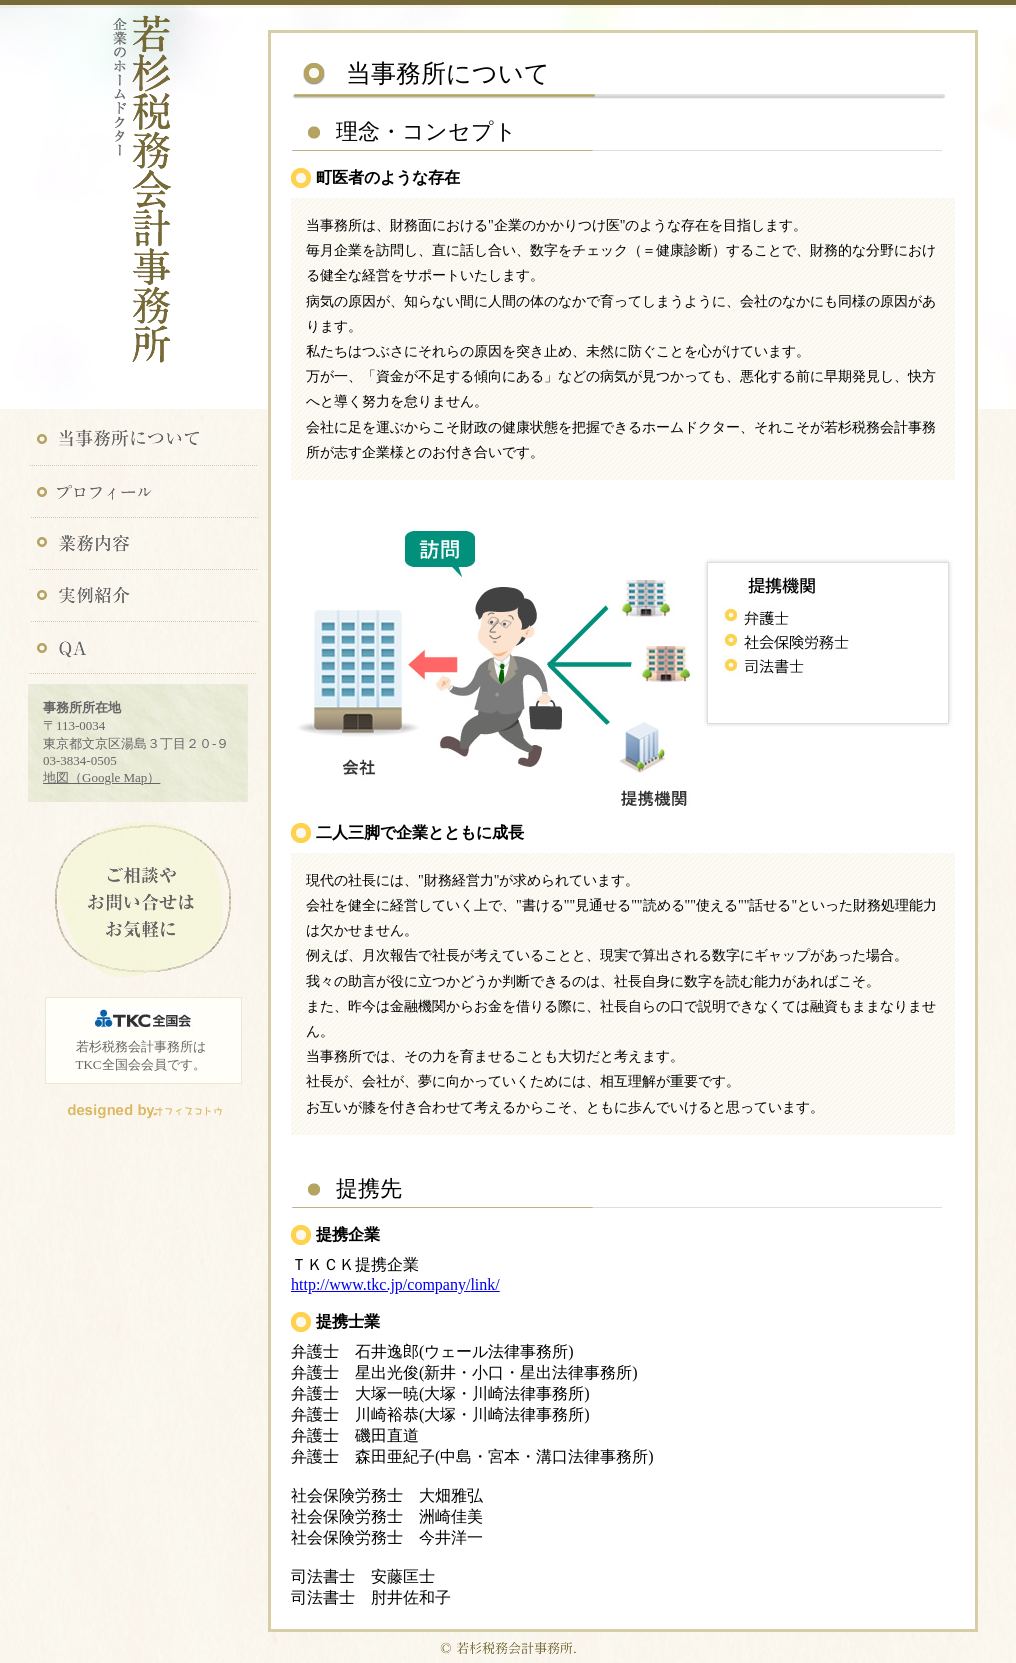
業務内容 (143, 544)
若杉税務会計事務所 (143, 202)
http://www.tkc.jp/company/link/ (395, 1284)
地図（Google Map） (101, 777)
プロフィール (143, 491)
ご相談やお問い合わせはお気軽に (142, 902)
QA (143, 650)
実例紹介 (143, 597)
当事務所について (143, 438)
